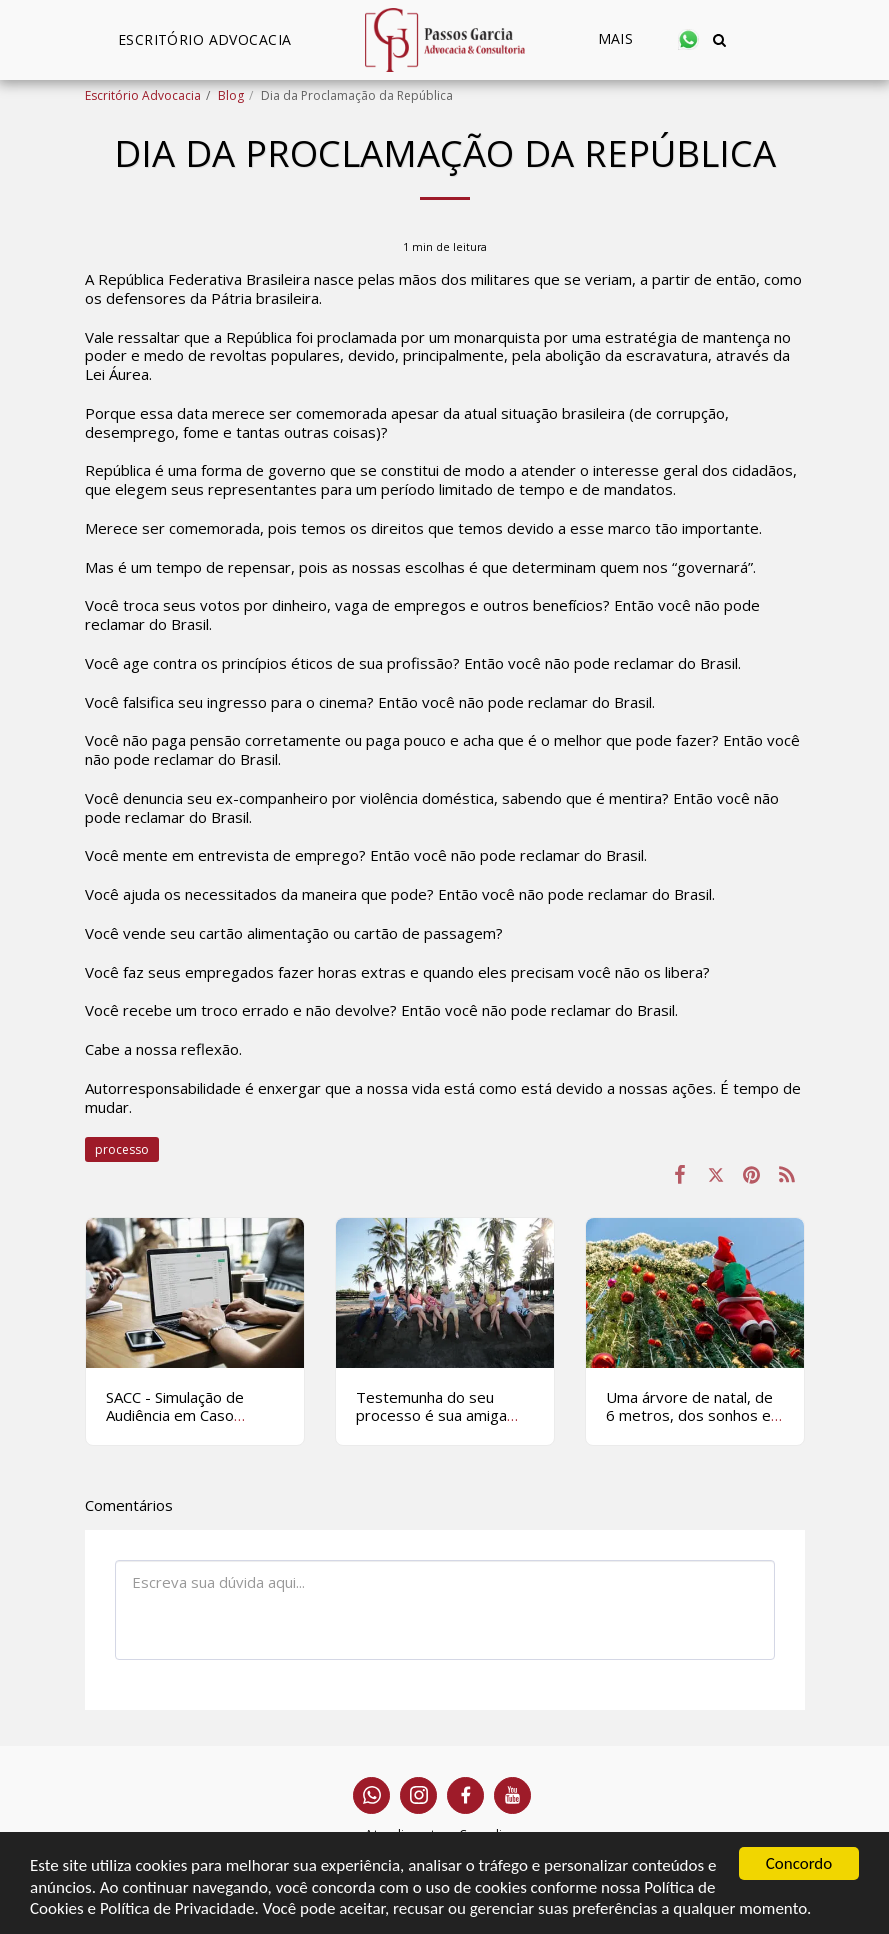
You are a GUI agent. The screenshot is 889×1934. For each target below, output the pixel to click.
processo (122, 1149)
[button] (689, 39)
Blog (231, 95)
